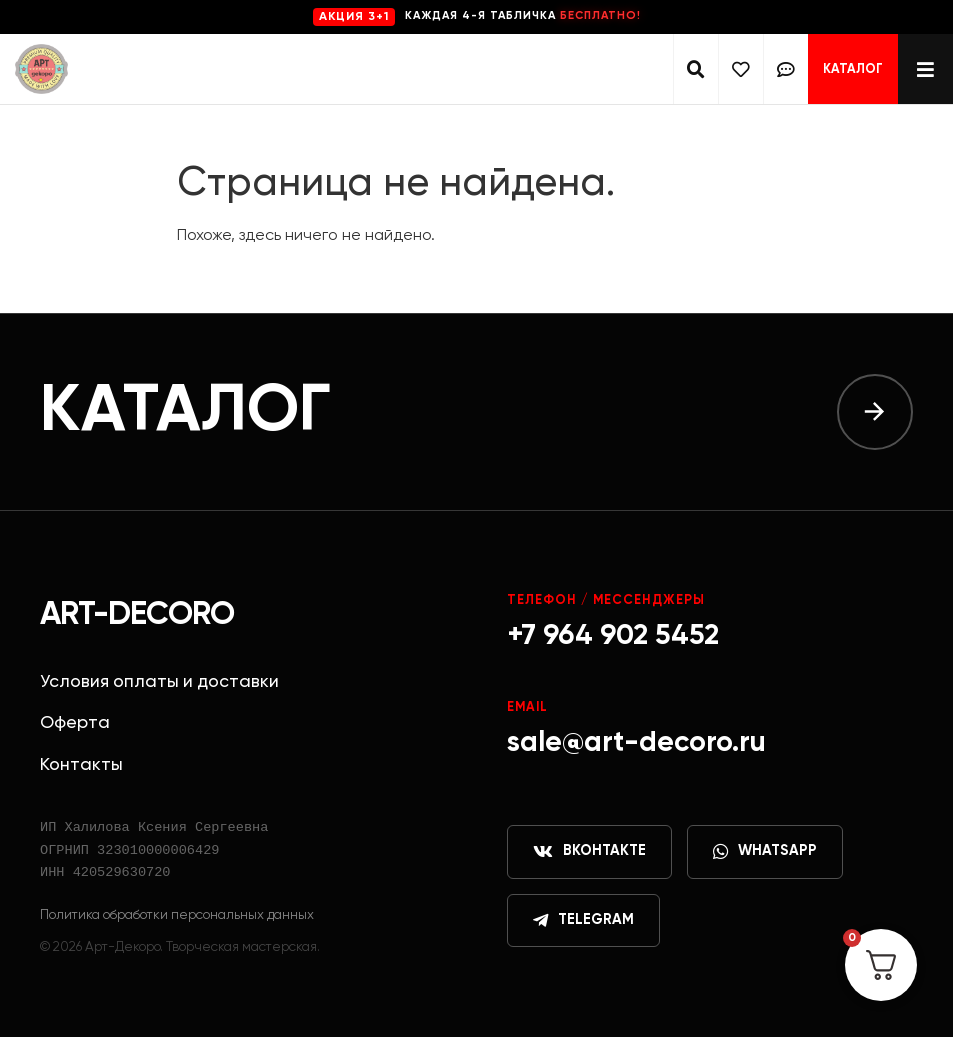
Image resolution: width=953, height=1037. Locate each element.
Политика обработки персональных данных (177, 915)
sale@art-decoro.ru (636, 743)
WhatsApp (765, 852)
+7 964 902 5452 (613, 636)
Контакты (81, 765)
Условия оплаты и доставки (159, 682)
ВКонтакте (589, 852)
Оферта (75, 723)
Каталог (853, 69)
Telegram (583, 921)
